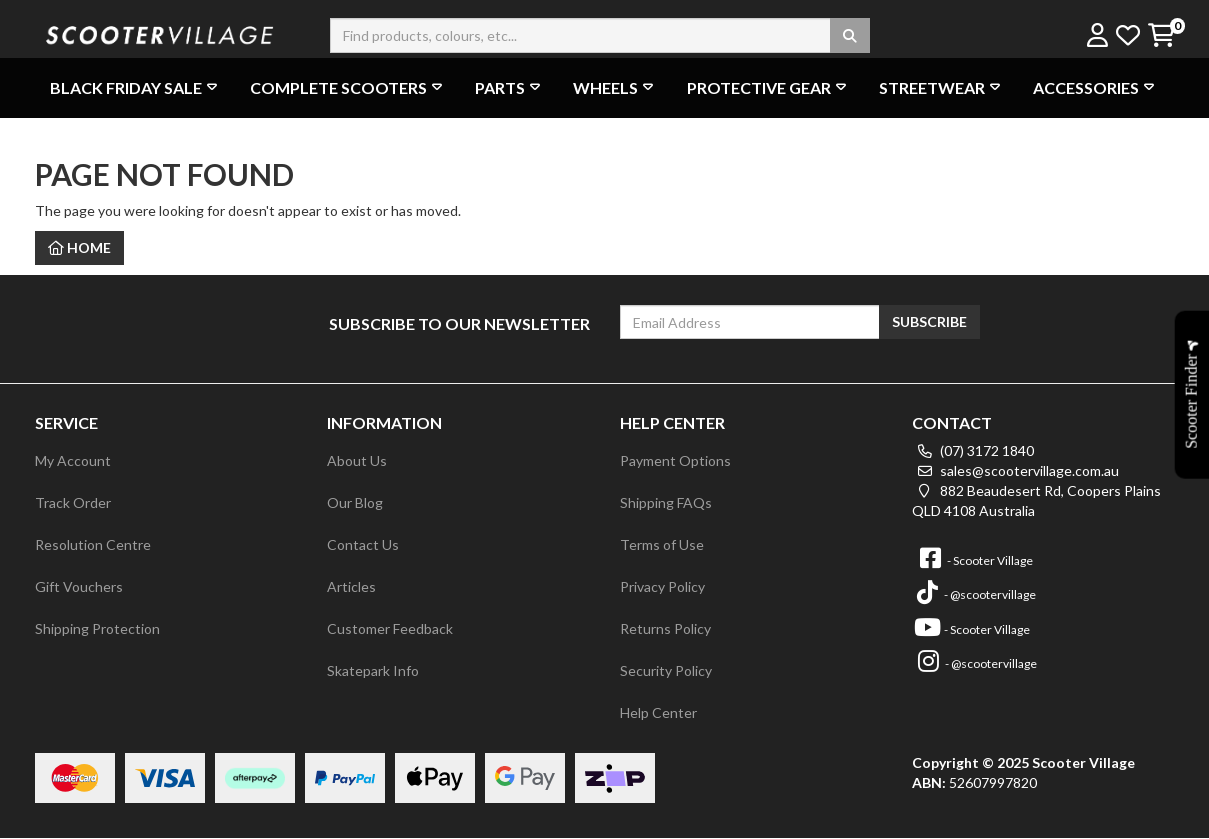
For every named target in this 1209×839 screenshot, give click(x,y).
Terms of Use (662, 544)
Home (79, 247)
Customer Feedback (390, 628)
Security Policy (666, 670)
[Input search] (600, 35)
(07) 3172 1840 (973, 450)
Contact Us (363, 544)
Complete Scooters (348, 87)
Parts (510, 87)
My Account (73, 460)
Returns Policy (665, 628)
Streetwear (942, 87)
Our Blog (355, 502)
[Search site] (850, 35)
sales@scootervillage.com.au (1015, 470)
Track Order (73, 502)
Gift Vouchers (79, 586)
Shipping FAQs (666, 502)
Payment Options (675, 460)
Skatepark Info (373, 670)
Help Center (658, 712)
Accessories (1096, 87)
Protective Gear (769, 87)
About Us (357, 460)
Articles (351, 586)
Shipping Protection (97, 628)
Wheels (615, 87)
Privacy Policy (662, 586)
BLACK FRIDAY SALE (136, 87)
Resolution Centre (93, 544)
